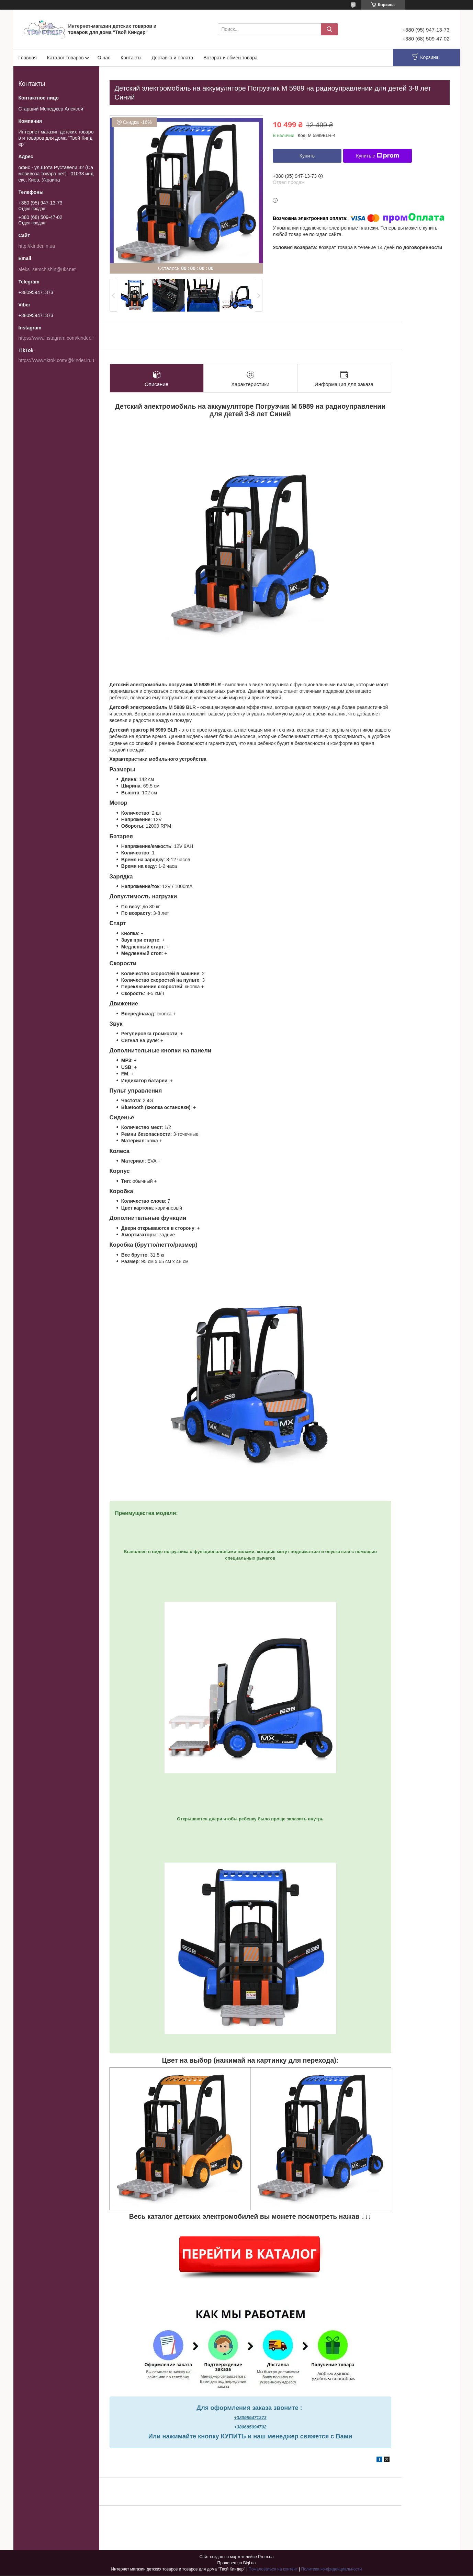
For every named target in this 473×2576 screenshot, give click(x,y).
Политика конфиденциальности (331, 2569)
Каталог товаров (65, 57)
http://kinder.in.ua (37, 246)
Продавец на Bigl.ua (236, 2563)
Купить (307, 156)
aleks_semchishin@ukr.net (47, 269)
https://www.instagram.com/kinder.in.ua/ (61, 338)
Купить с (377, 156)
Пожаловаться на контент (272, 2569)
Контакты (131, 57)
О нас (104, 57)
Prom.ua (265, 2557)
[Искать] (329, 29)
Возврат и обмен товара (230, 57)
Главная (28, 57)
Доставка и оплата (172, 57)
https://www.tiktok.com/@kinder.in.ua (58, 360)
